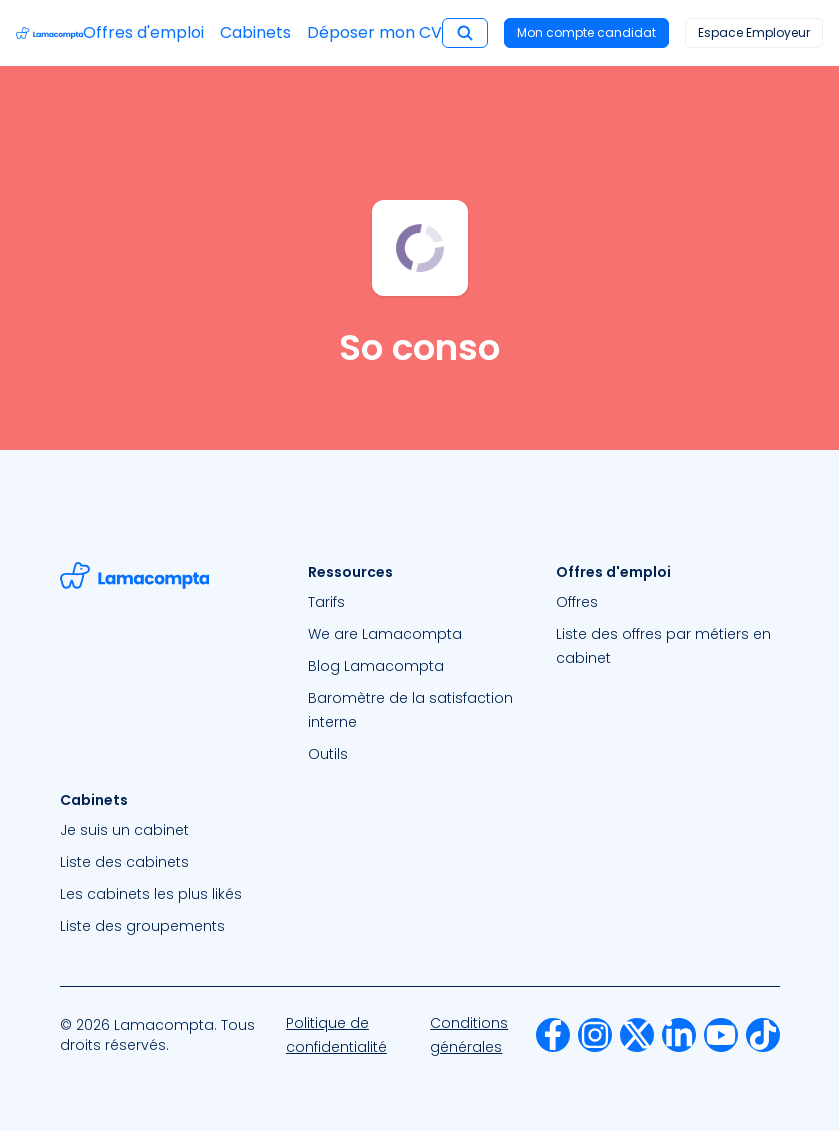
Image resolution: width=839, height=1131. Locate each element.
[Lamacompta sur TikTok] (763, 1035)
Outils (328, 754)
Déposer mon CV (374, 32)
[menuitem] (420, 602)
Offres (577, 602)
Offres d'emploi (143, 32)
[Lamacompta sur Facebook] (553, 1035)
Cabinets (255, 32)
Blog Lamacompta (376, 666)
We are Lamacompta (385, 634)
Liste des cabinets (124, 862)
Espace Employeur (754, 32)
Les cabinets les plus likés (151, 894)
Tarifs (326, 602)
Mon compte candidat (586, 32)
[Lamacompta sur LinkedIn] (679, 1035)
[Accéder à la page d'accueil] (49, 33)
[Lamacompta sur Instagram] (595, 1035)
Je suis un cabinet (124, 830)
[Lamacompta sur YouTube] (721, 1035)
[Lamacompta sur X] (637, 1035)
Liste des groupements (142, 926)
